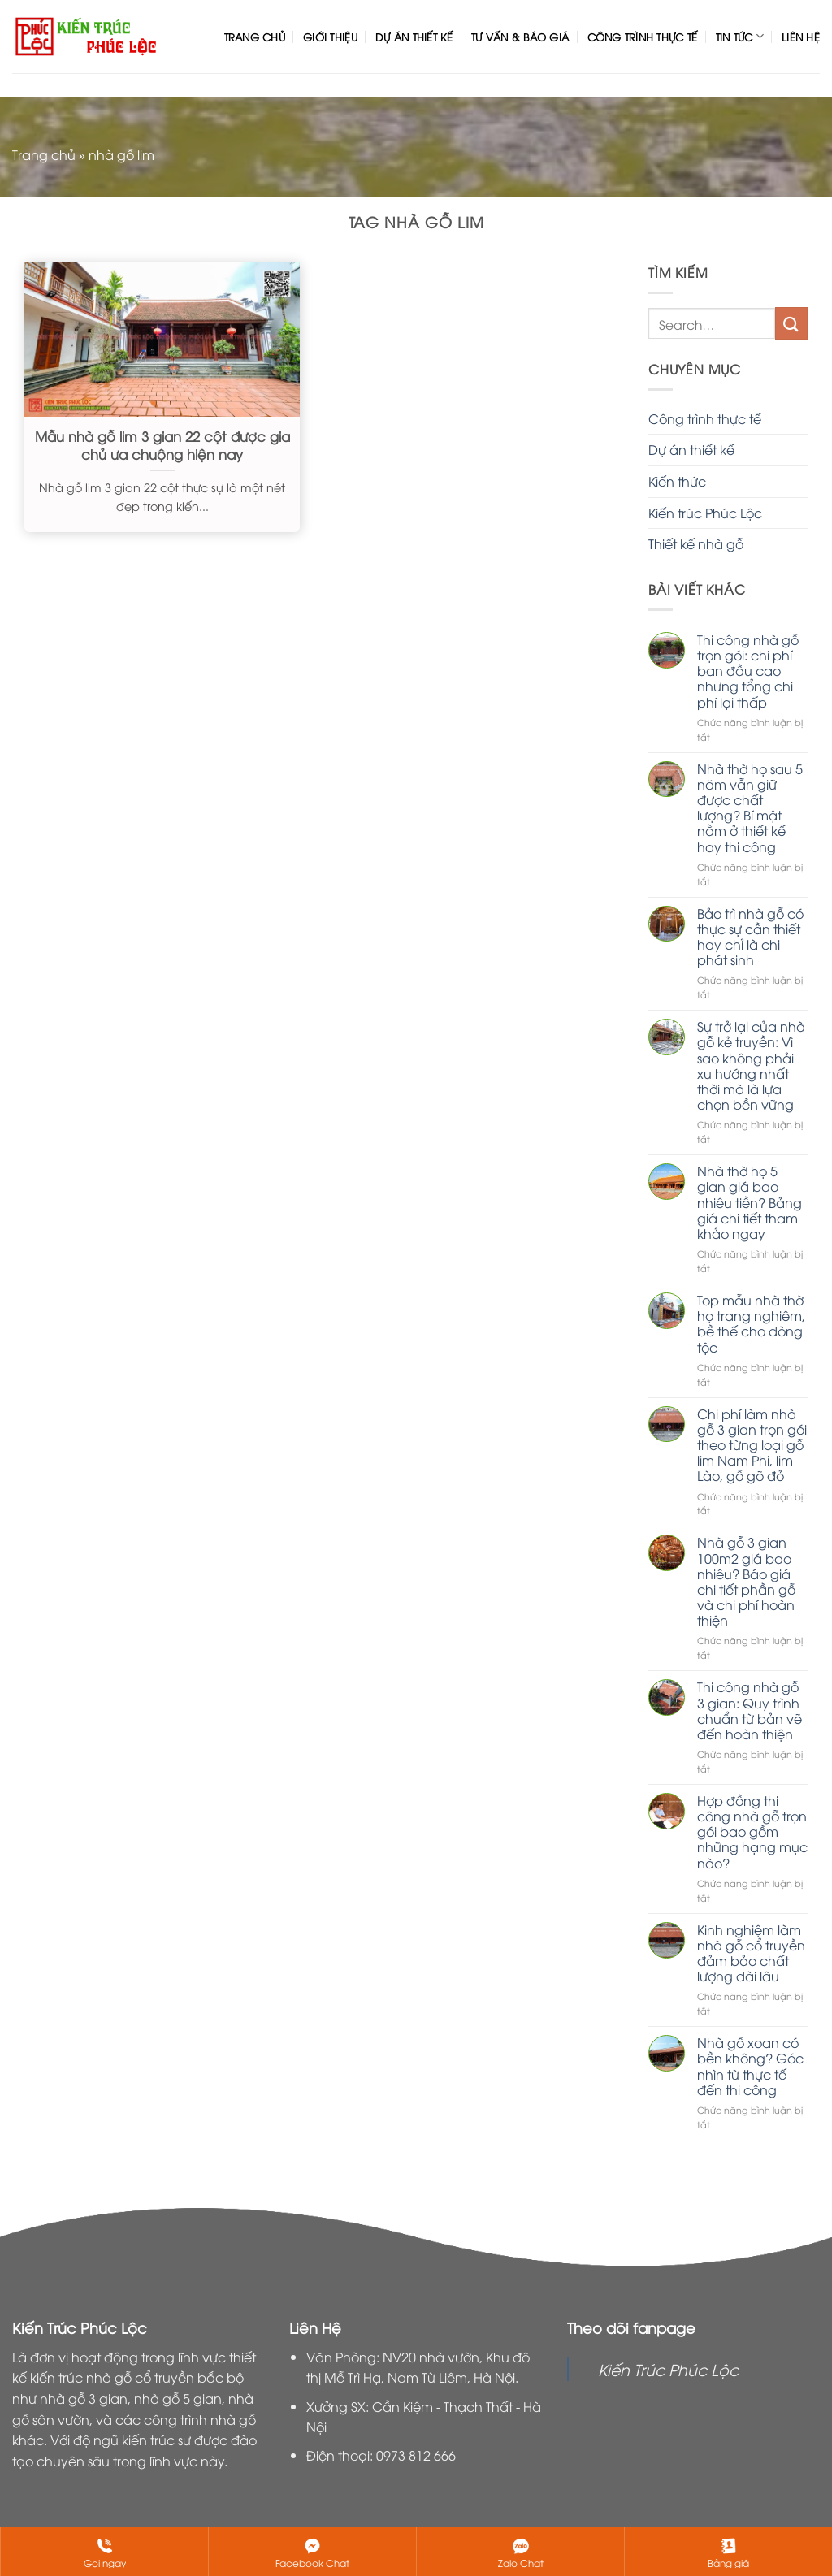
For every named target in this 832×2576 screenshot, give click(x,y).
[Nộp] (791, 323)
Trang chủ (254, 36)
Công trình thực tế (642, 36)
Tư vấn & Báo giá (520, 36)
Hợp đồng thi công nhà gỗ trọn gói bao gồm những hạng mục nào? (752, 1832)
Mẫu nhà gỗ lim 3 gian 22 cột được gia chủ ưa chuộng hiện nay (162, 444)
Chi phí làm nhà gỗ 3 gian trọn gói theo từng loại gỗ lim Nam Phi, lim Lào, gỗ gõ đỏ (752, 1445)
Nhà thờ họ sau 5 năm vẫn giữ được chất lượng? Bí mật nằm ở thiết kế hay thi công (750, 808)
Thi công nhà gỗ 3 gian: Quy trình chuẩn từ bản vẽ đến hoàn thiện (749, 1710)
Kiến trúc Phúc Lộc (705, 513)
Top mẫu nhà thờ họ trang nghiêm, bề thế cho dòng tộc (751, 1323)
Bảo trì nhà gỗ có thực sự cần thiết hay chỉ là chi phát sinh (750, 937)
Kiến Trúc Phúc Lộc (668, 2368)
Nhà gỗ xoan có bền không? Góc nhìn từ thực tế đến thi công (750, 2066)
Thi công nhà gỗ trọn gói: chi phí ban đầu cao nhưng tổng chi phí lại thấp (748, 671)
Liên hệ (801, 36)
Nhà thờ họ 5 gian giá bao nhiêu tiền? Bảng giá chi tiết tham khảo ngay (749, 1202)
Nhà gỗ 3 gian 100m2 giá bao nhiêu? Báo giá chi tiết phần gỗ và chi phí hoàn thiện (746, 1581)
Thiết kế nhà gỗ (695, 543)
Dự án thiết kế (414, 36)
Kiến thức (677, 481)
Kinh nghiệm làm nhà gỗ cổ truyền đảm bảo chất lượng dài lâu (751, 1953)
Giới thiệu (330, 36)
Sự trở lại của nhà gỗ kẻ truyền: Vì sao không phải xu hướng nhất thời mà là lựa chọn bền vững (751, 1065)
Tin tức (740, 36)
